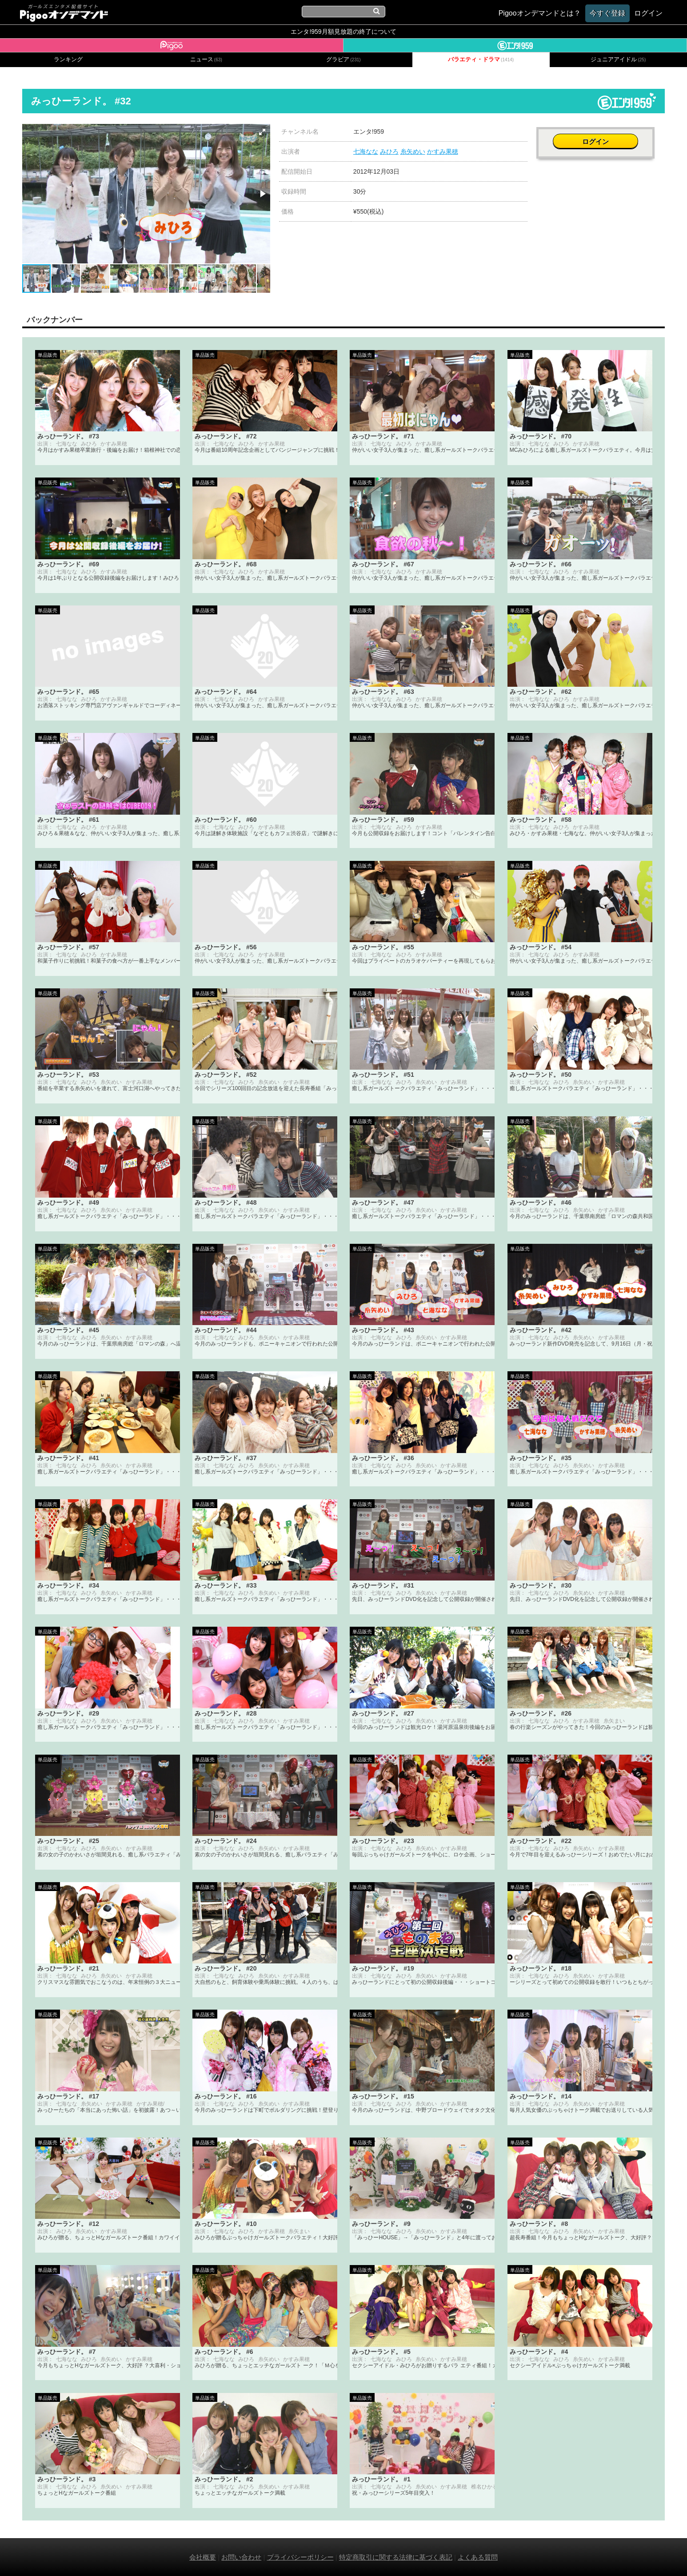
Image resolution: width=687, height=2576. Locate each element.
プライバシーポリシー (300, 2557)
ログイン (600, 136)
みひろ (389, 151)
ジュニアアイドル (618, 59)
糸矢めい (412, 151)
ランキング (68, 59)
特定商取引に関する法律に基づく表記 (395, 2557)
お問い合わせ (241, 2557)
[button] (262, 132)
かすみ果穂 (442, 151)
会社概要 (202, 2557)
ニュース (206, 59)
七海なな (365, 151)
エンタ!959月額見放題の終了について (343, 31)
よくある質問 (478, 2557)
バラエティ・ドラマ (481, 59)
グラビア (343, 59)
